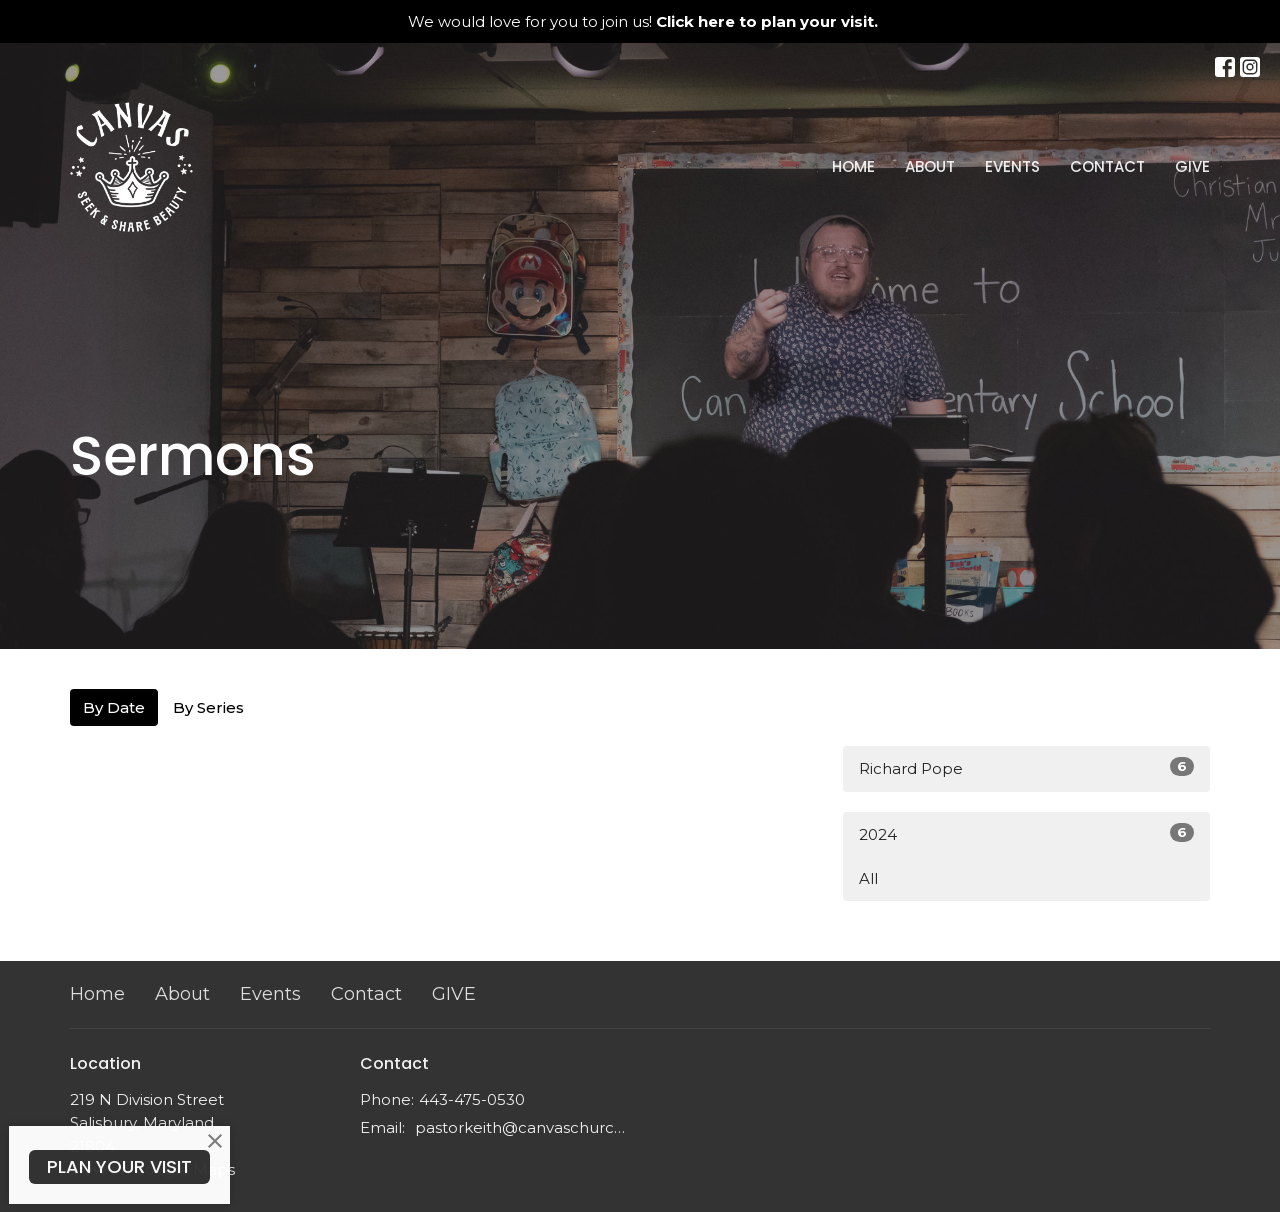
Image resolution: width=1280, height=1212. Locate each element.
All (868, 878)
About (930, 166)
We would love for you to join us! (643, 21)
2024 (1026, 833)
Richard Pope (1026, 767)
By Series (208, 707)
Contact (1107, 166)
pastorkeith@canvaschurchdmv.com (522, 1127)
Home (853, 166)
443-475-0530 (472, 1099)
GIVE (1192, 166)
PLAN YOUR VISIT (119, 1166)
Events (1012, 166)
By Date (114, 707)
